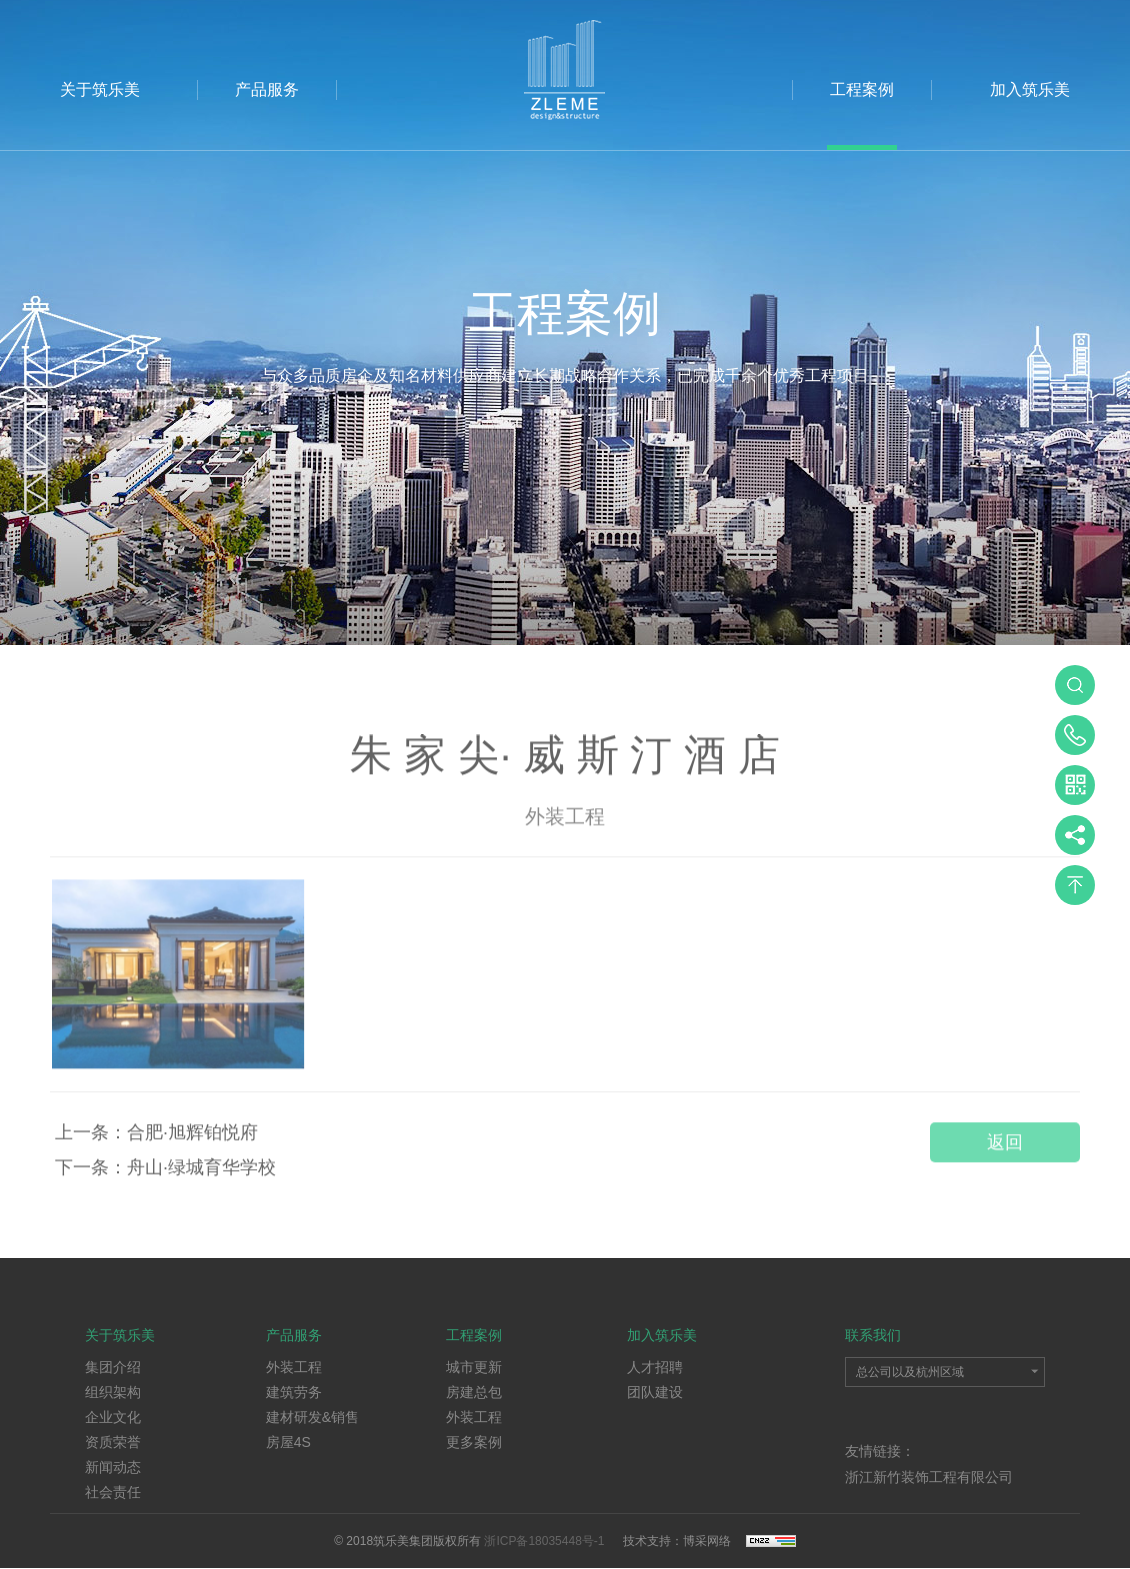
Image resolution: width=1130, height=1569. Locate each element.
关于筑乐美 (100, 89)
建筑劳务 (294, 1392)
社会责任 (113, 1492)
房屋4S (288, 1442)
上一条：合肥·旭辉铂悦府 (156, 1142)
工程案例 (862, 89)
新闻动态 (113, 1467)
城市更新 (474, 1367)
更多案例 (474, 1442)
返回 (1005, 1152)
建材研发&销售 (312, 1417)
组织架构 (113, 1392)
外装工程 (294, 1367)
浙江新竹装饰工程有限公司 (929, 1477)
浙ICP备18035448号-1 (545, 1541)
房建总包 (474, 1392)
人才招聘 (655, 1367)
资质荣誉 (113, 1442)
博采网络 (707, 1541)
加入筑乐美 (1030, 89)
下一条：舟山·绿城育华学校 (165, 1177)
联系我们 (873, 1335)
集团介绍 (113, 1367)
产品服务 (267, 89)
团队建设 (655, 1392)
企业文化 (113, 1417)
